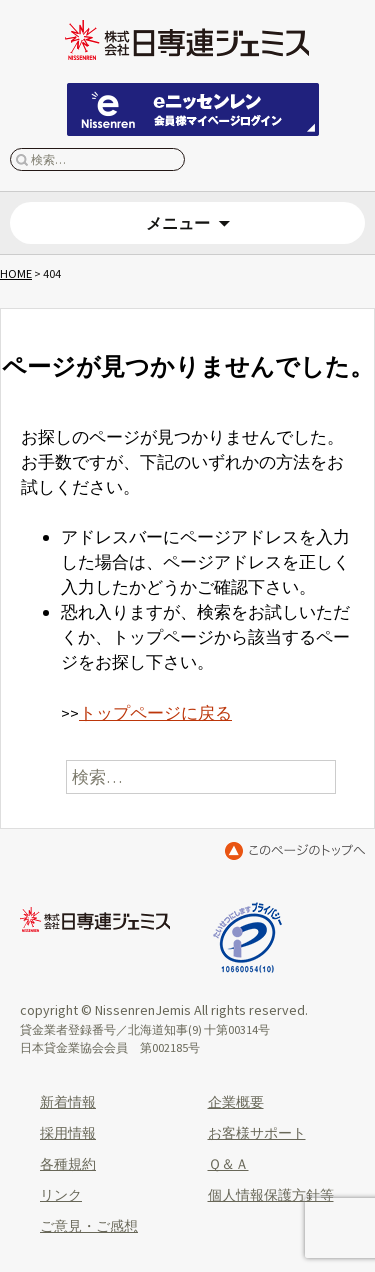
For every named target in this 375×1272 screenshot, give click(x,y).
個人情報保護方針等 (271, 1195)
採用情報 (68, 1133)
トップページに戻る (155, 713)
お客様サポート (257, 1133)
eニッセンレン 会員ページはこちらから (193, 109)
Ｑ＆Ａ (228, 1164)
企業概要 (236, 1102)
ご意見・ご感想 (89, 1226)
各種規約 (68, 1164)
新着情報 (68, 1102)
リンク (61, 1195)
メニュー (178, 223)
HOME (16, 273)
